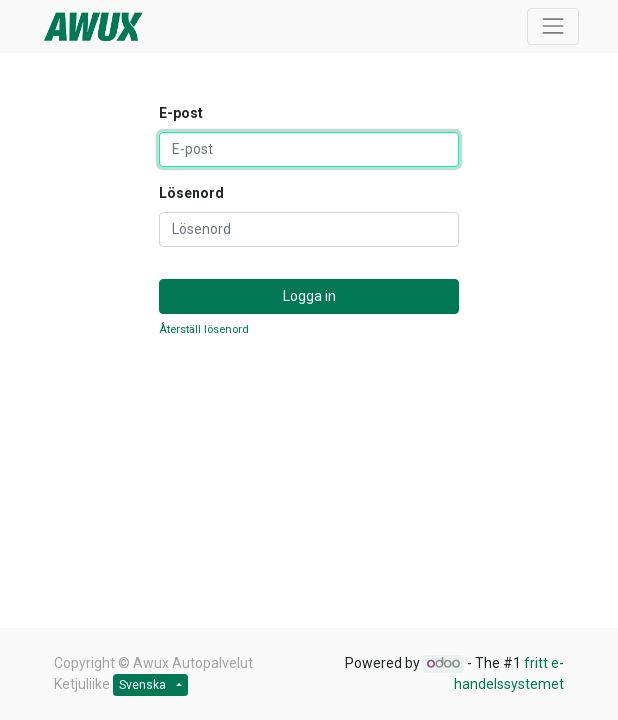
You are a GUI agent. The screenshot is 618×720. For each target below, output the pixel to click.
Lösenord (191, 193)
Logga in (309, 296)
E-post (181, 113)
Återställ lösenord (204, 329)
